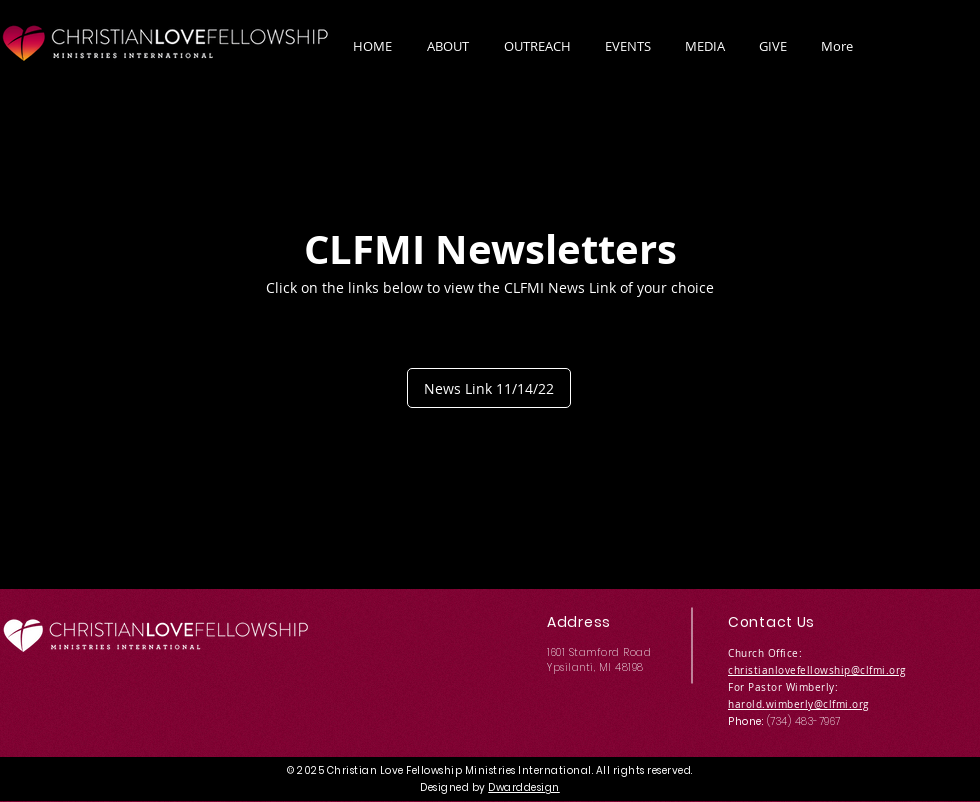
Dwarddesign (524, 787)
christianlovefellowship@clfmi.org (817, 670)
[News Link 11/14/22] (489, 388)
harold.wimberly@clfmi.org (798, 704)
